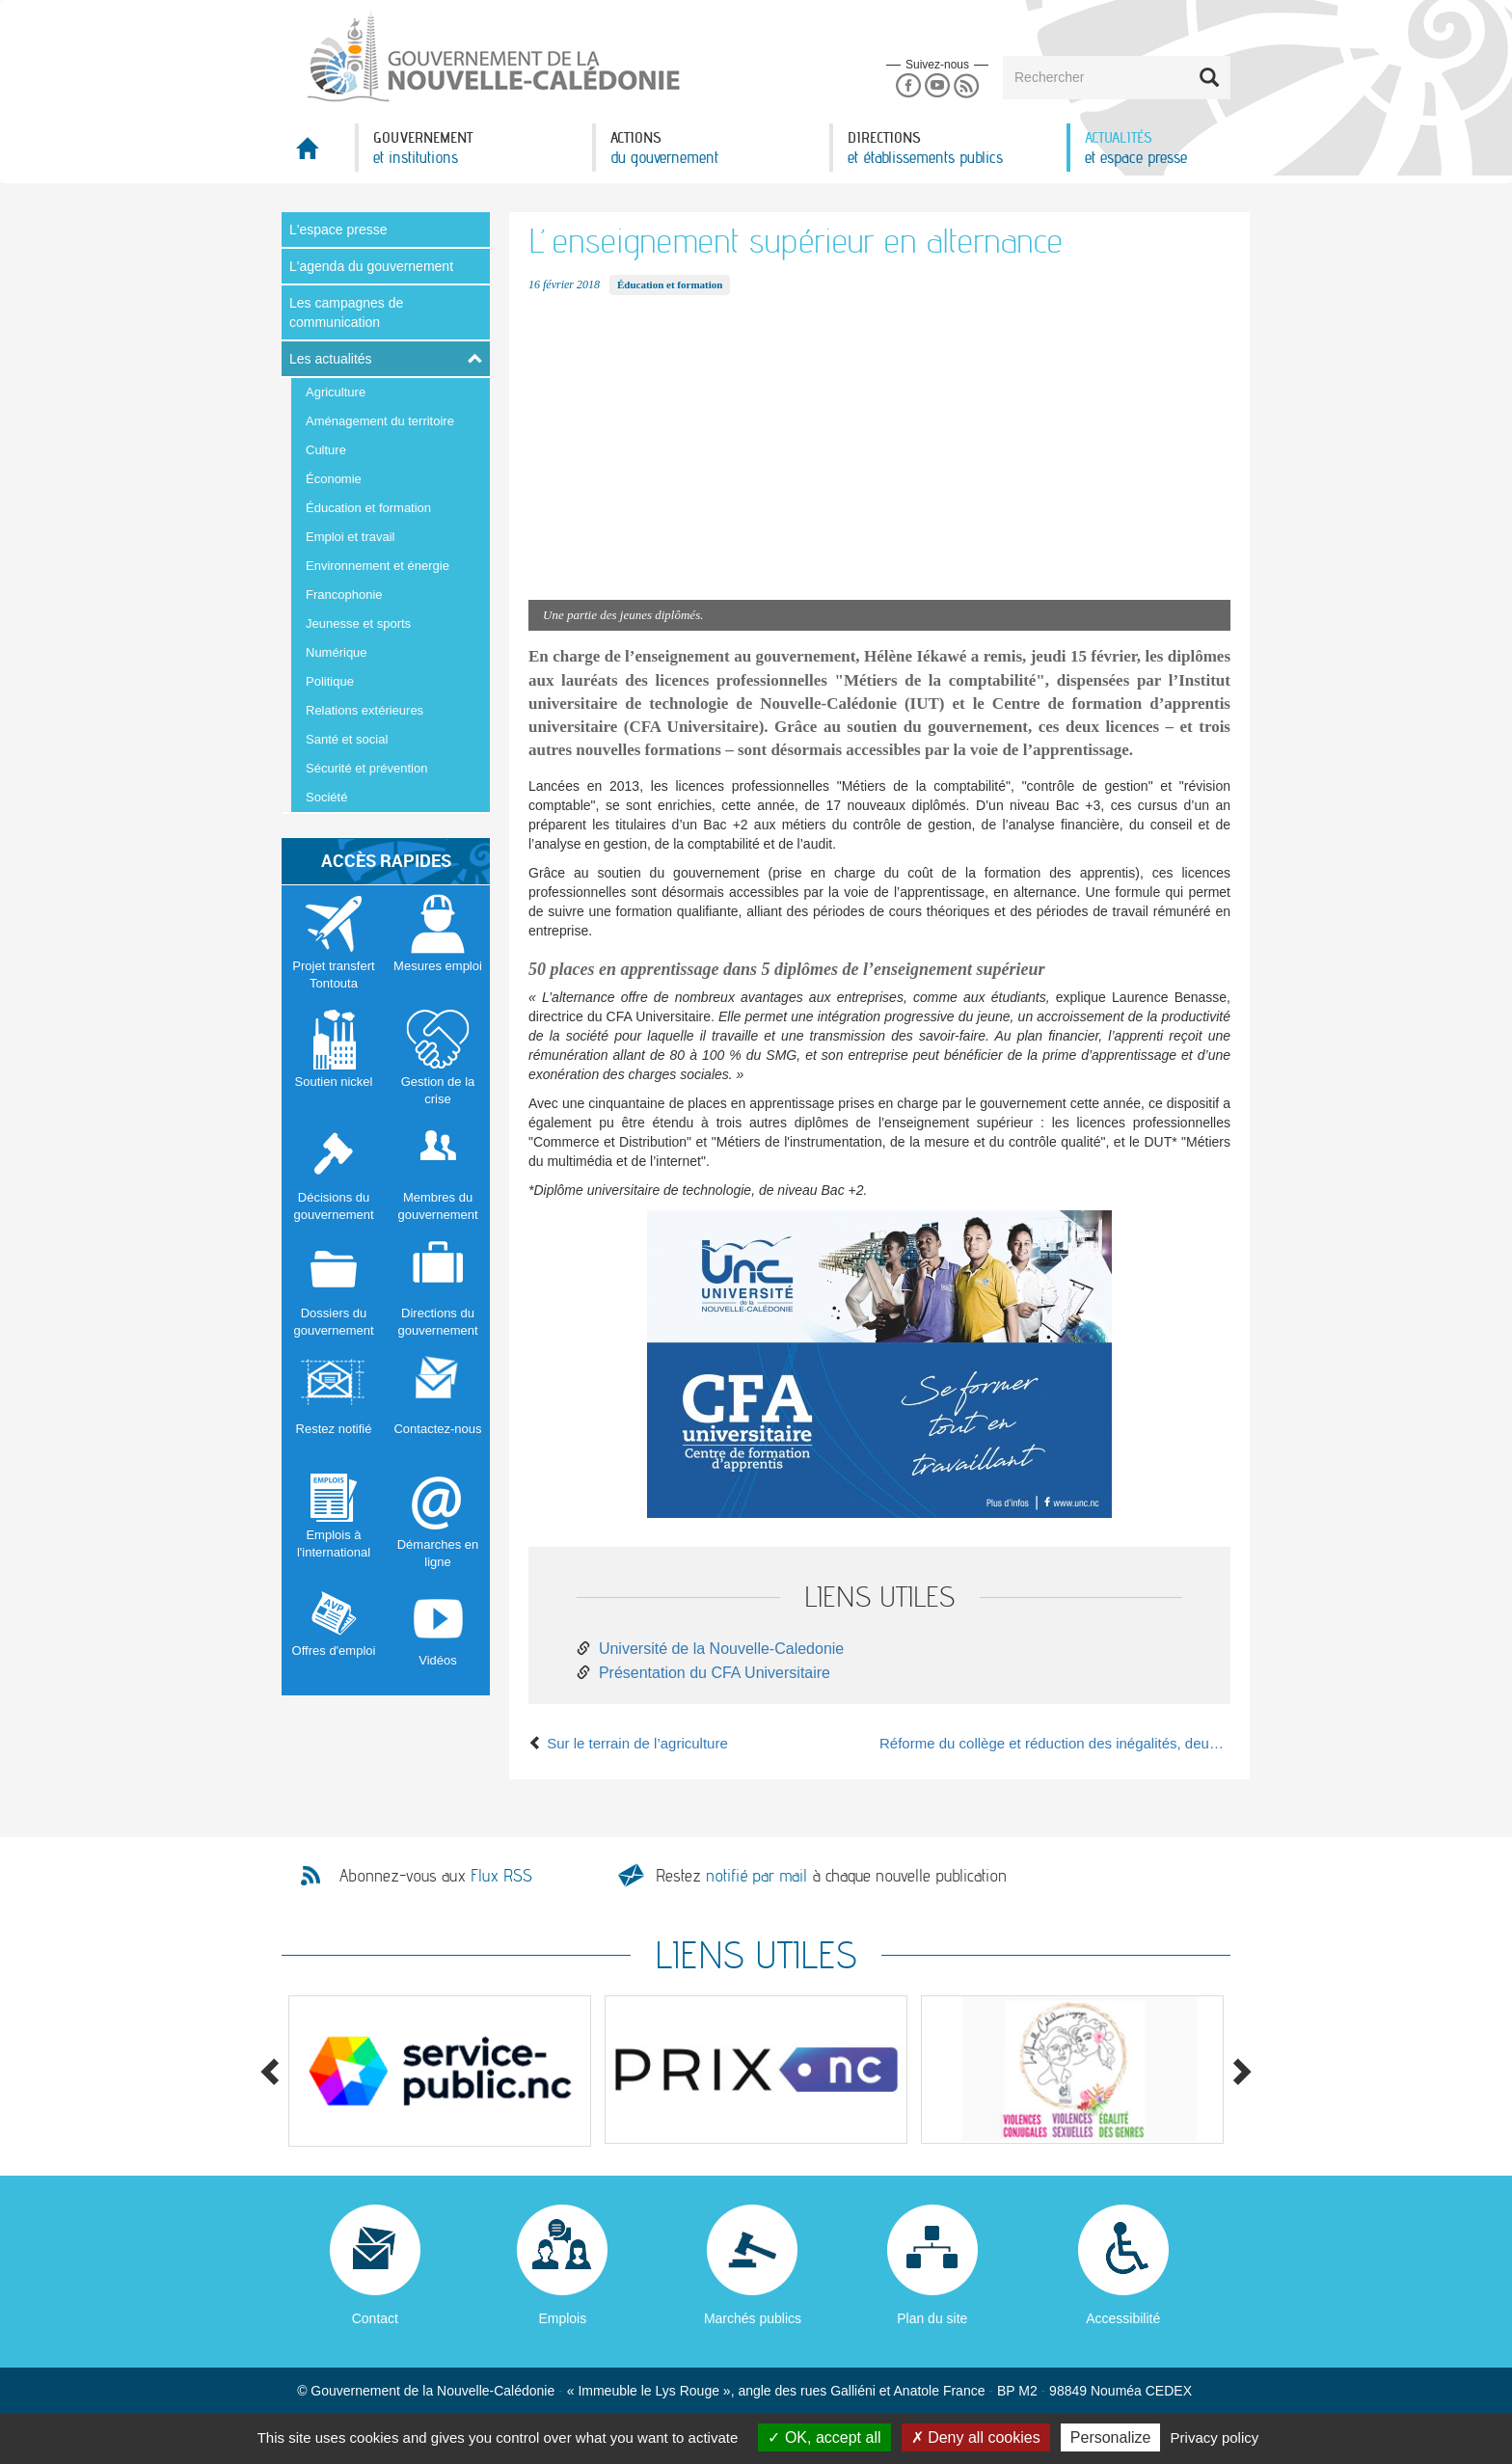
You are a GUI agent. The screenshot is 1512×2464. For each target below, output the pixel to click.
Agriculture (335, 392)
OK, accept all (824, 2437)
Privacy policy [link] (1215, 2437)
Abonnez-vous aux (435, 1875)
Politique (330, 681)
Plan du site (932, 2318)
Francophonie (344, 594)
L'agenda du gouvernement (371, 266)
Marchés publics (752, 2318)
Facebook (908, 86)
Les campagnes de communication (346, 312)
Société (326, 797)
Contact (375, 2318)
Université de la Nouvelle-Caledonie (721, 1648)
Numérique (336, 652)
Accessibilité (1123, 2318)
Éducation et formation (368, 508)
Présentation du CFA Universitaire (714, 1673)
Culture (326, 450)
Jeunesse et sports (358, 623)
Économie (334, 479)
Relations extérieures (364, 710)
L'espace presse (338, 229)
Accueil (318, 153)
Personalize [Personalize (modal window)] (1110, 2437)
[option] (440, 2071)
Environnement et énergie (377, 565)
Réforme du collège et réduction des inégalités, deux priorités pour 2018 (1054, 1743)
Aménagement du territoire (380, 421)
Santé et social (347, 739)
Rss (967, 86)
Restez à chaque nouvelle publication (831, 1875)
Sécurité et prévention (366, 768)
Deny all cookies (975, 2437)
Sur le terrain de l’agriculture (628, 1743)
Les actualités (330, 358)
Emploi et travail (350, 536)
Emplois (562, 2318)
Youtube (937, 86)
